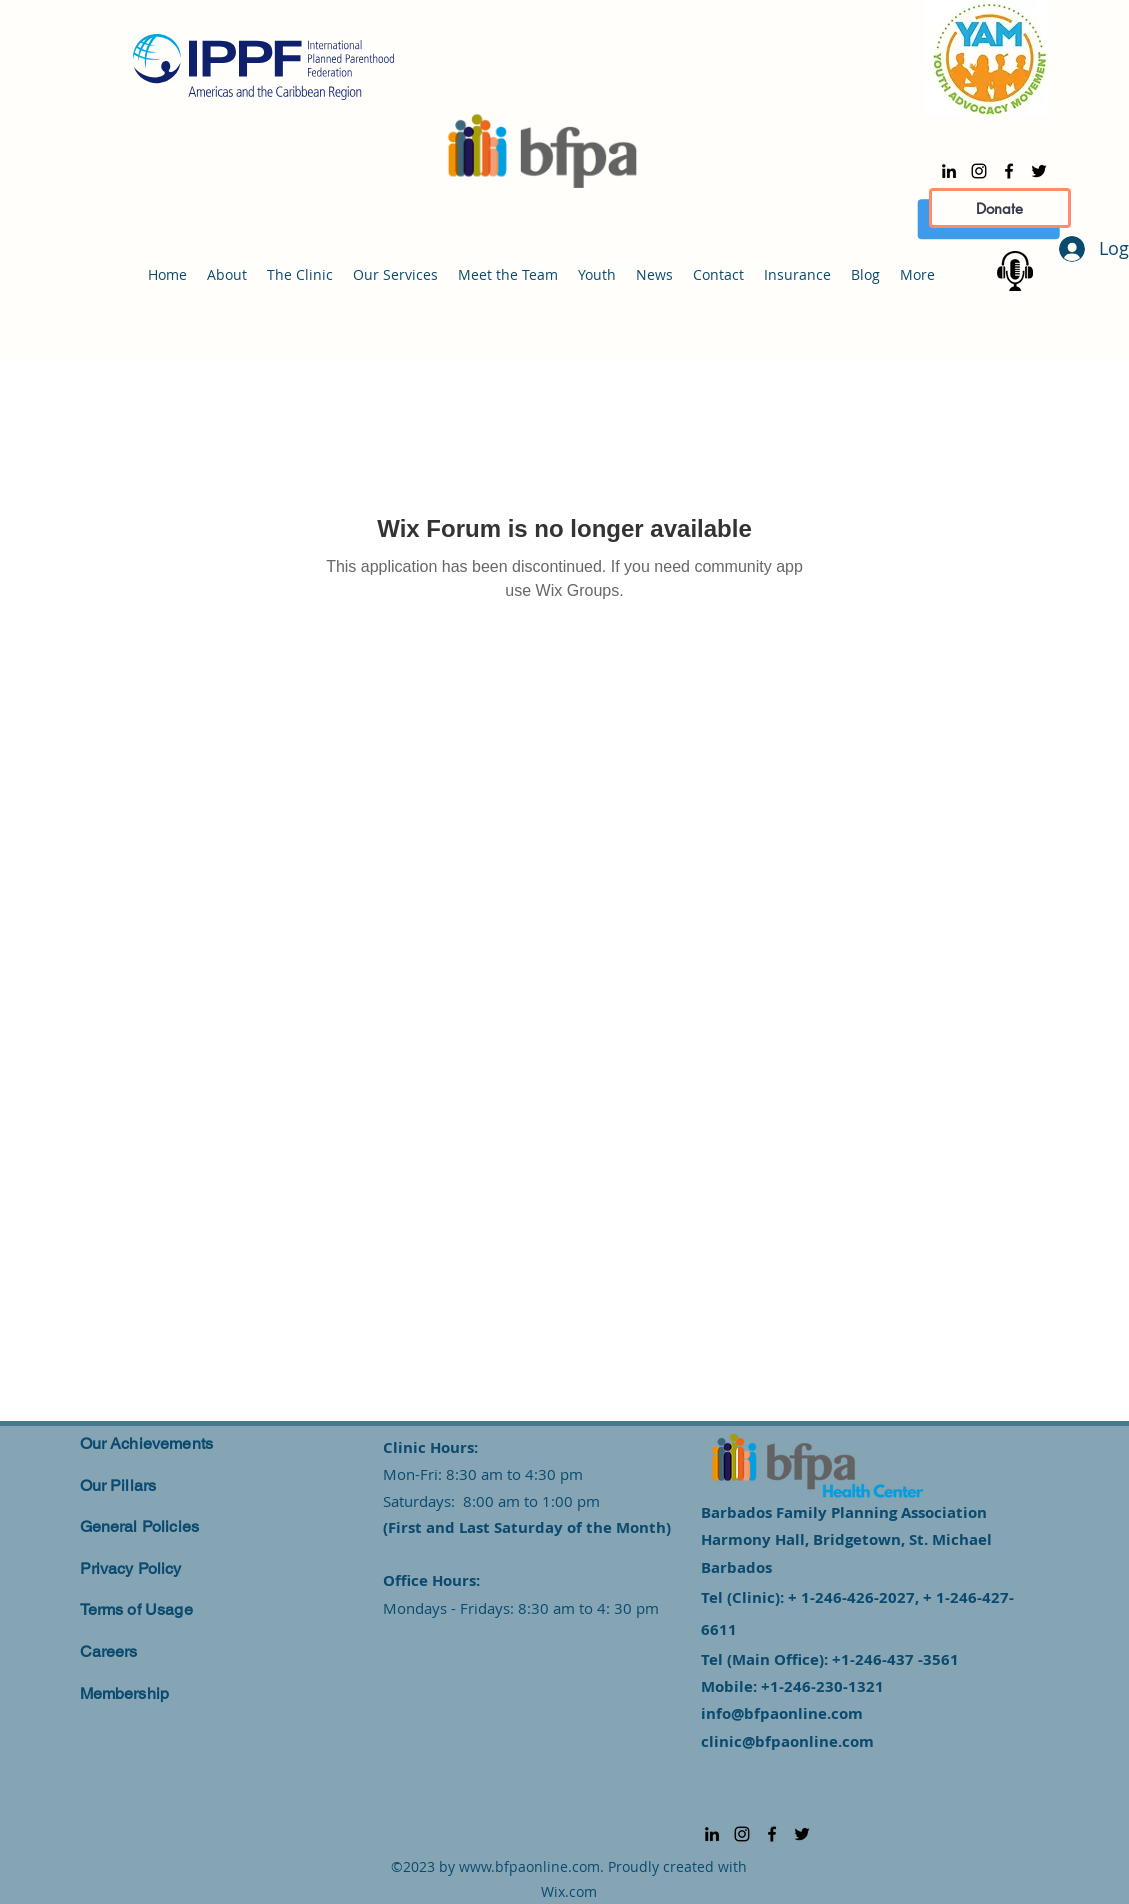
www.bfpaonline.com (529, 1866)
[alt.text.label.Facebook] (1009, 171)
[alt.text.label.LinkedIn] (949, 171)
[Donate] (1000, 208)
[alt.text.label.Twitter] (1039, 171)
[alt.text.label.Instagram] (979, 171)
